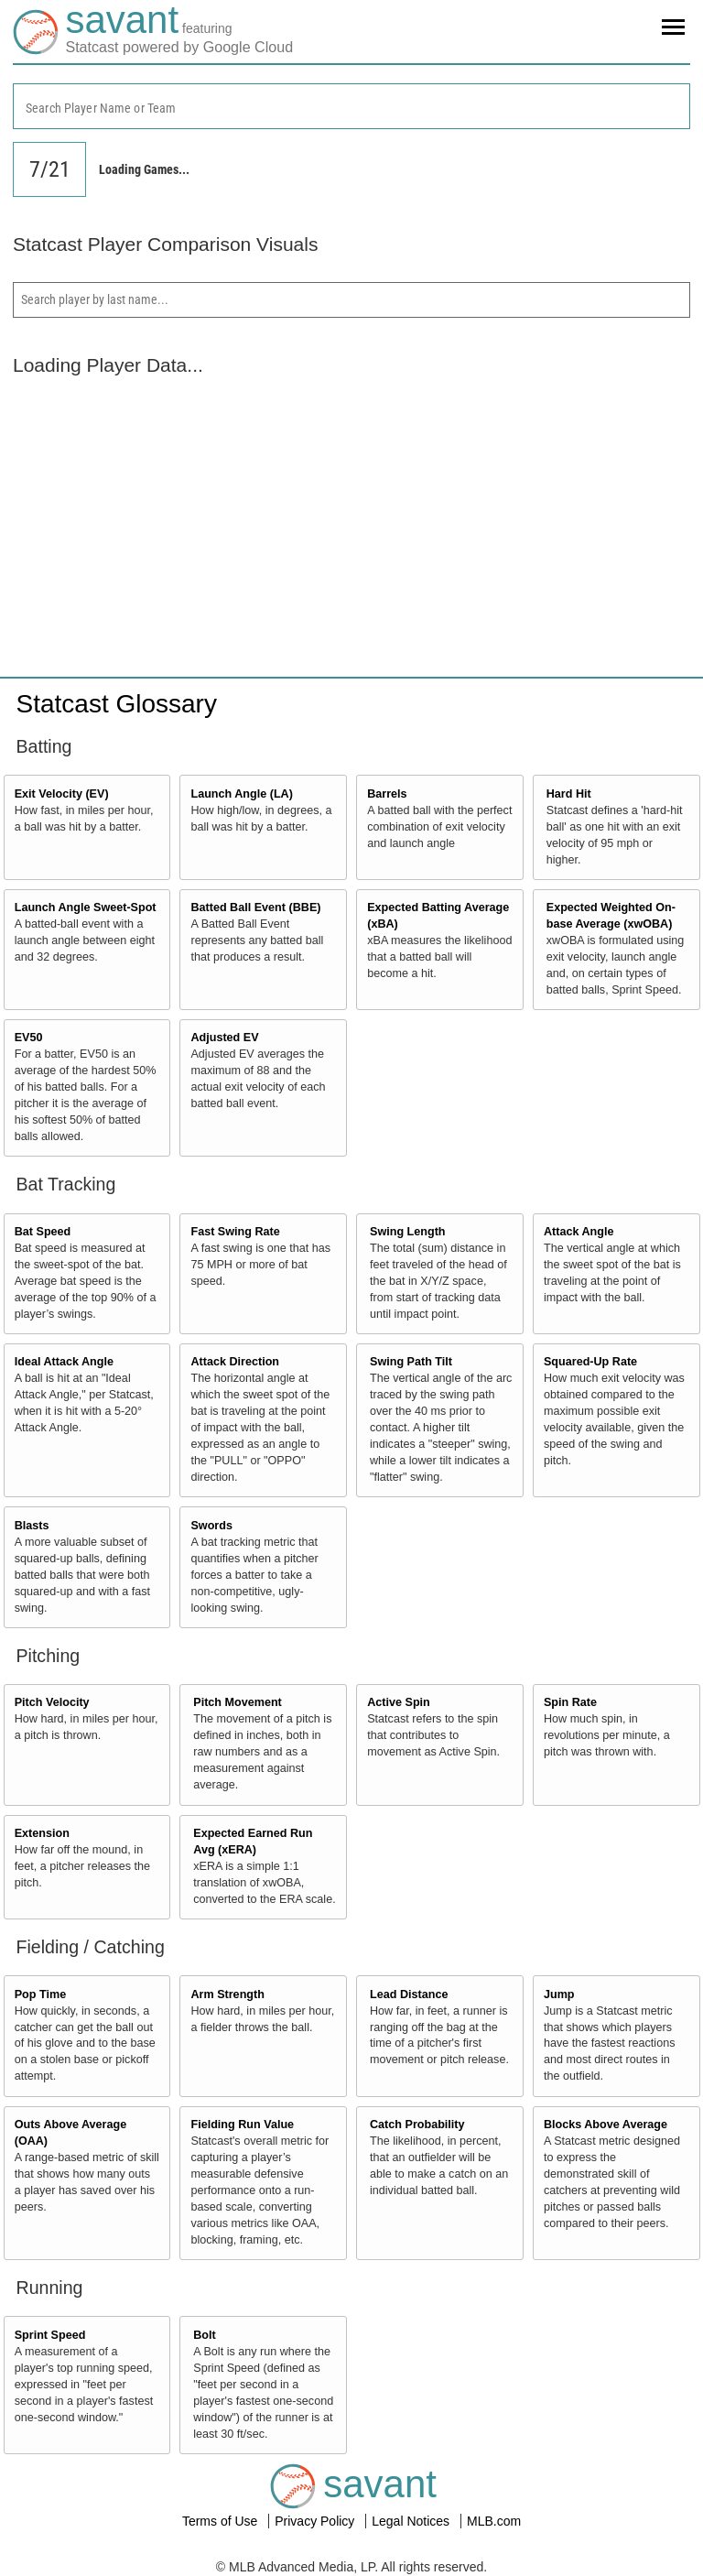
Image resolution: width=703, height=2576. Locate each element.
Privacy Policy (316, 2521)
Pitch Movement (237, 1702)
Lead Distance (409, 1994)
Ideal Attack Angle (64, 1361)
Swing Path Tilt (411, 1361)
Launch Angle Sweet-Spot (86, 907)
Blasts (32, 1525)
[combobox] (351, 106)
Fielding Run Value (242, 2124)
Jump (559, 1994)
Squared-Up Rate (590, 1361)
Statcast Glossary (116, 704)
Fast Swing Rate (234, 1231)
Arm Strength (227, 1994)
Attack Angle (579, 1231)
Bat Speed (43, 1231)
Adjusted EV (224, 1037)
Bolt (204, 2335)
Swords (211, 1525)
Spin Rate (570, 1702)
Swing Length (408, 1231)
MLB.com (494, 2521)
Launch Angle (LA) (241, 794)
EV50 (29, 1037)
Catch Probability (417, 2124)
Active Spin (398, 1702)
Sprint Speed (50, 2335)
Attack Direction (234, 1361)
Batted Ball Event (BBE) (255, 907)
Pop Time (40, 1994)
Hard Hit (568, 794)
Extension (42, 1833)
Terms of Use (221, 2521)
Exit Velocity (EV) (62, 794)
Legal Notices (412, 2521)
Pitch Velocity (52, 1702)
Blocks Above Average (605, 2124)
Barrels (386, 794)
